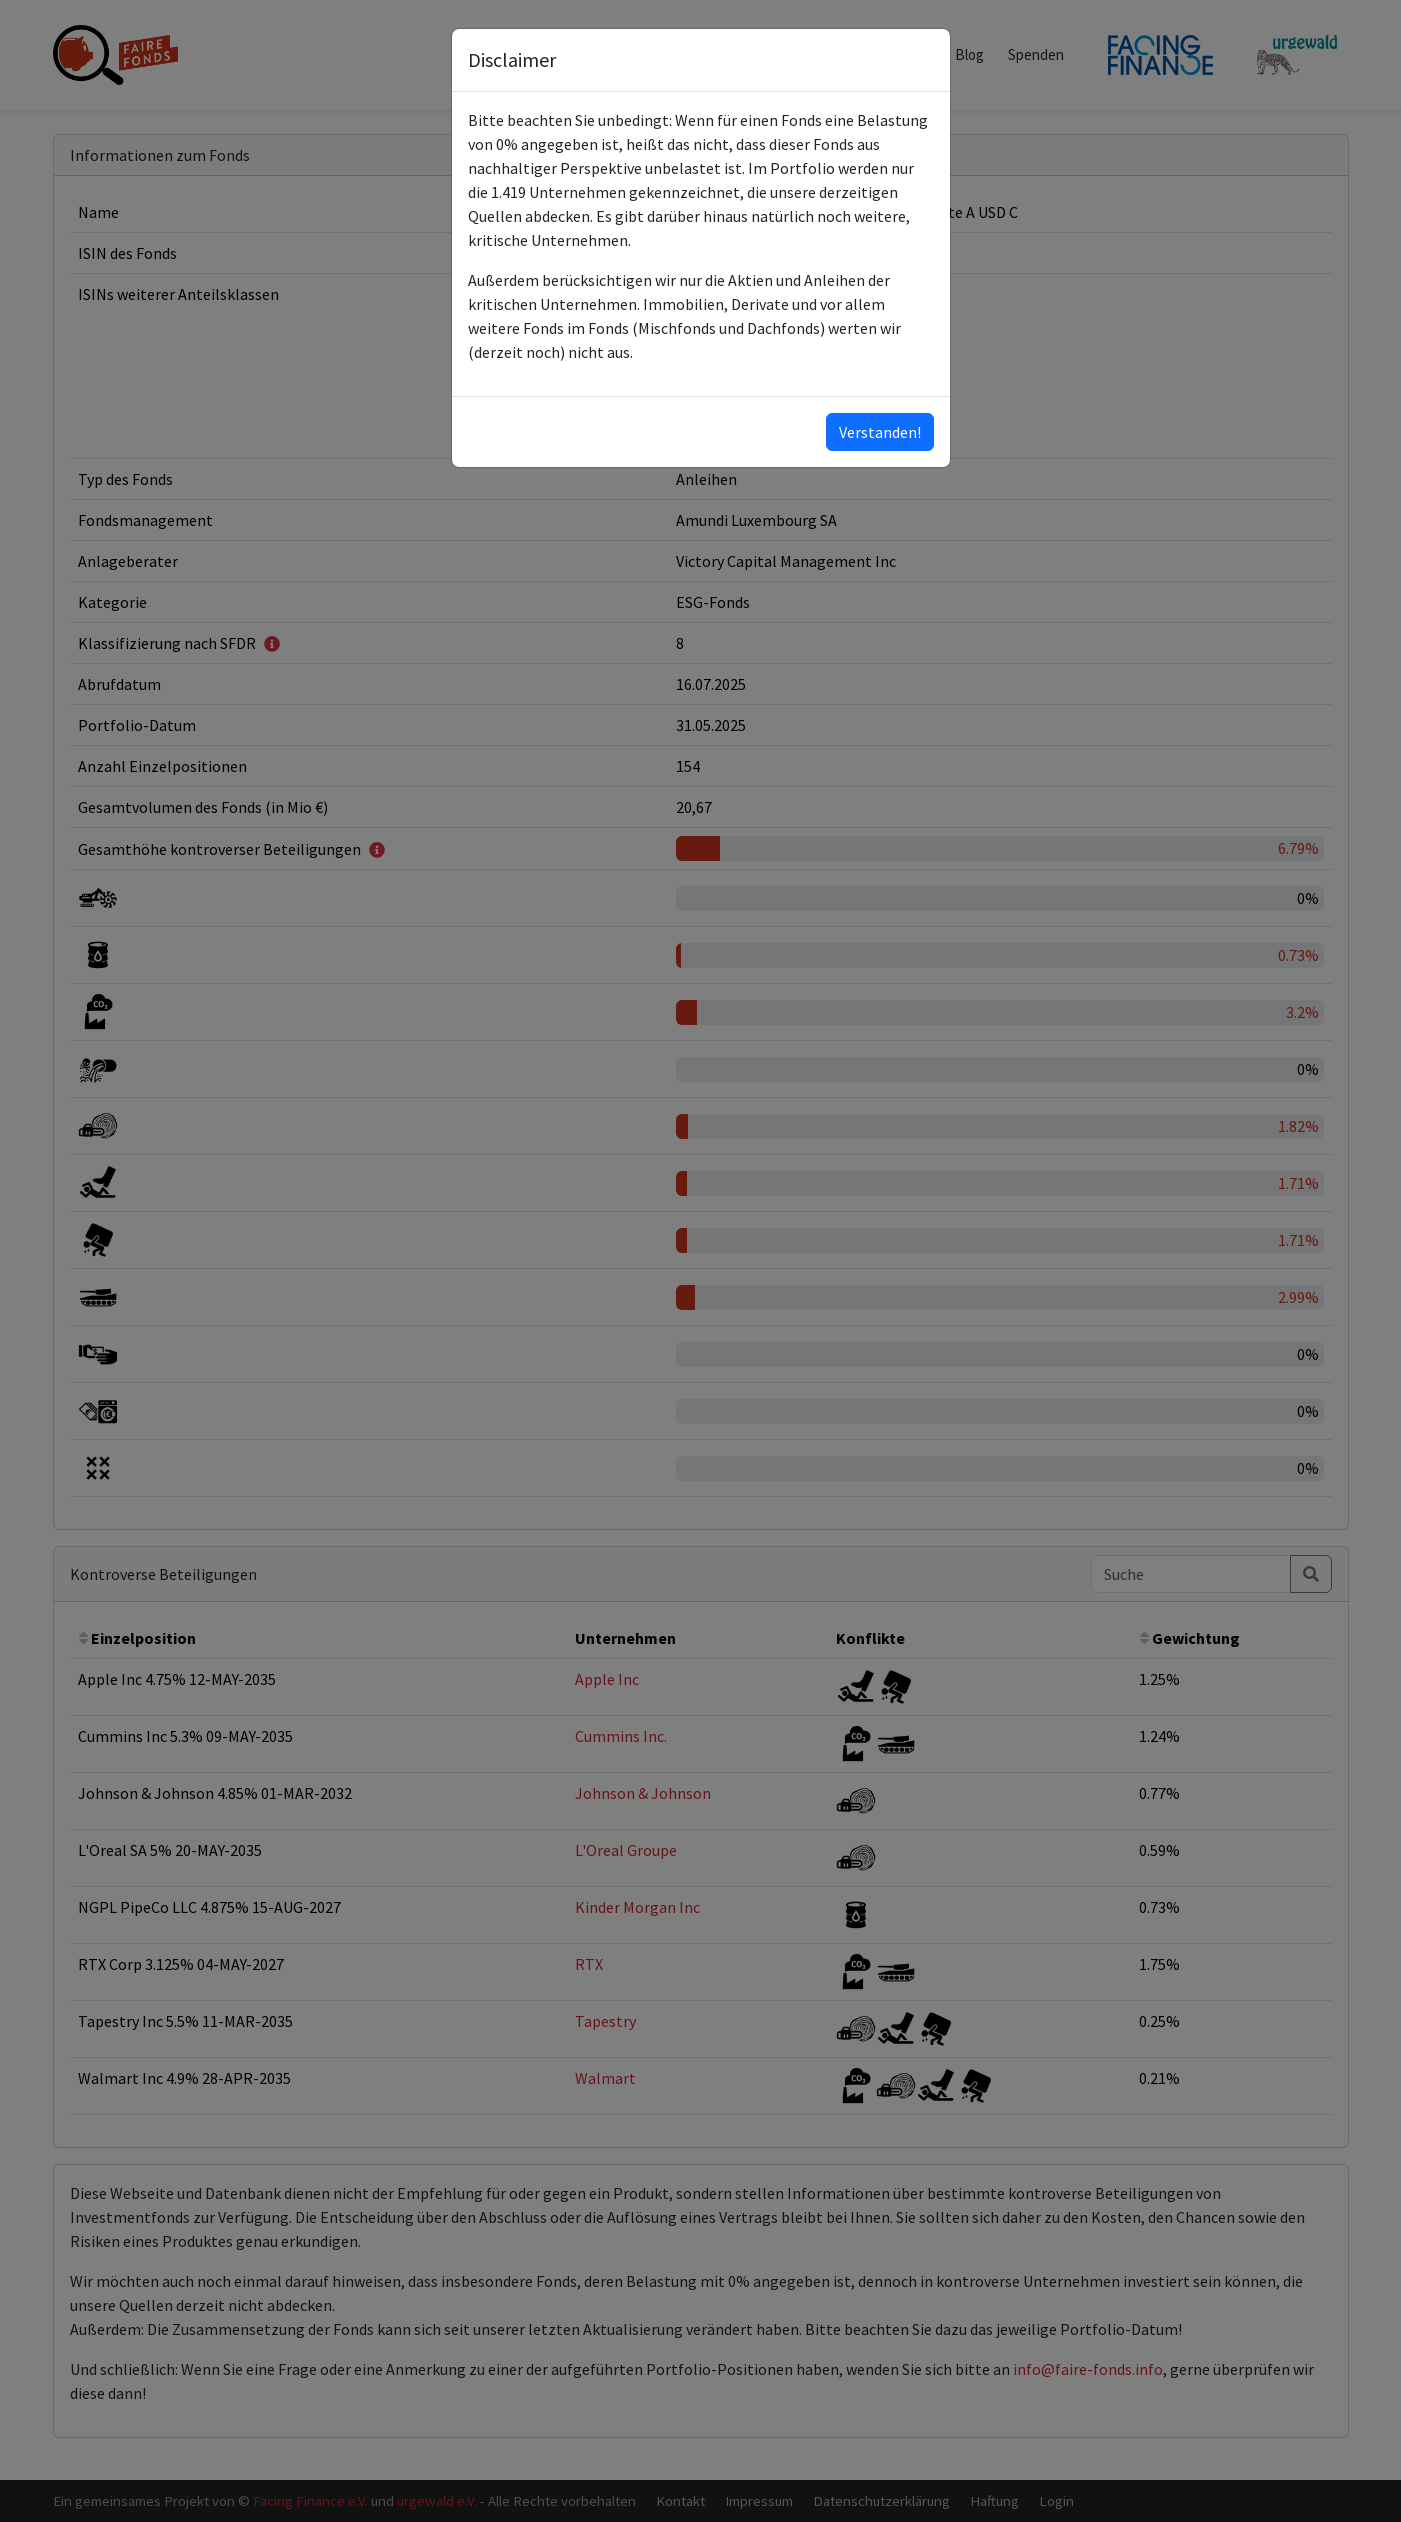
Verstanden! (880, 432)
